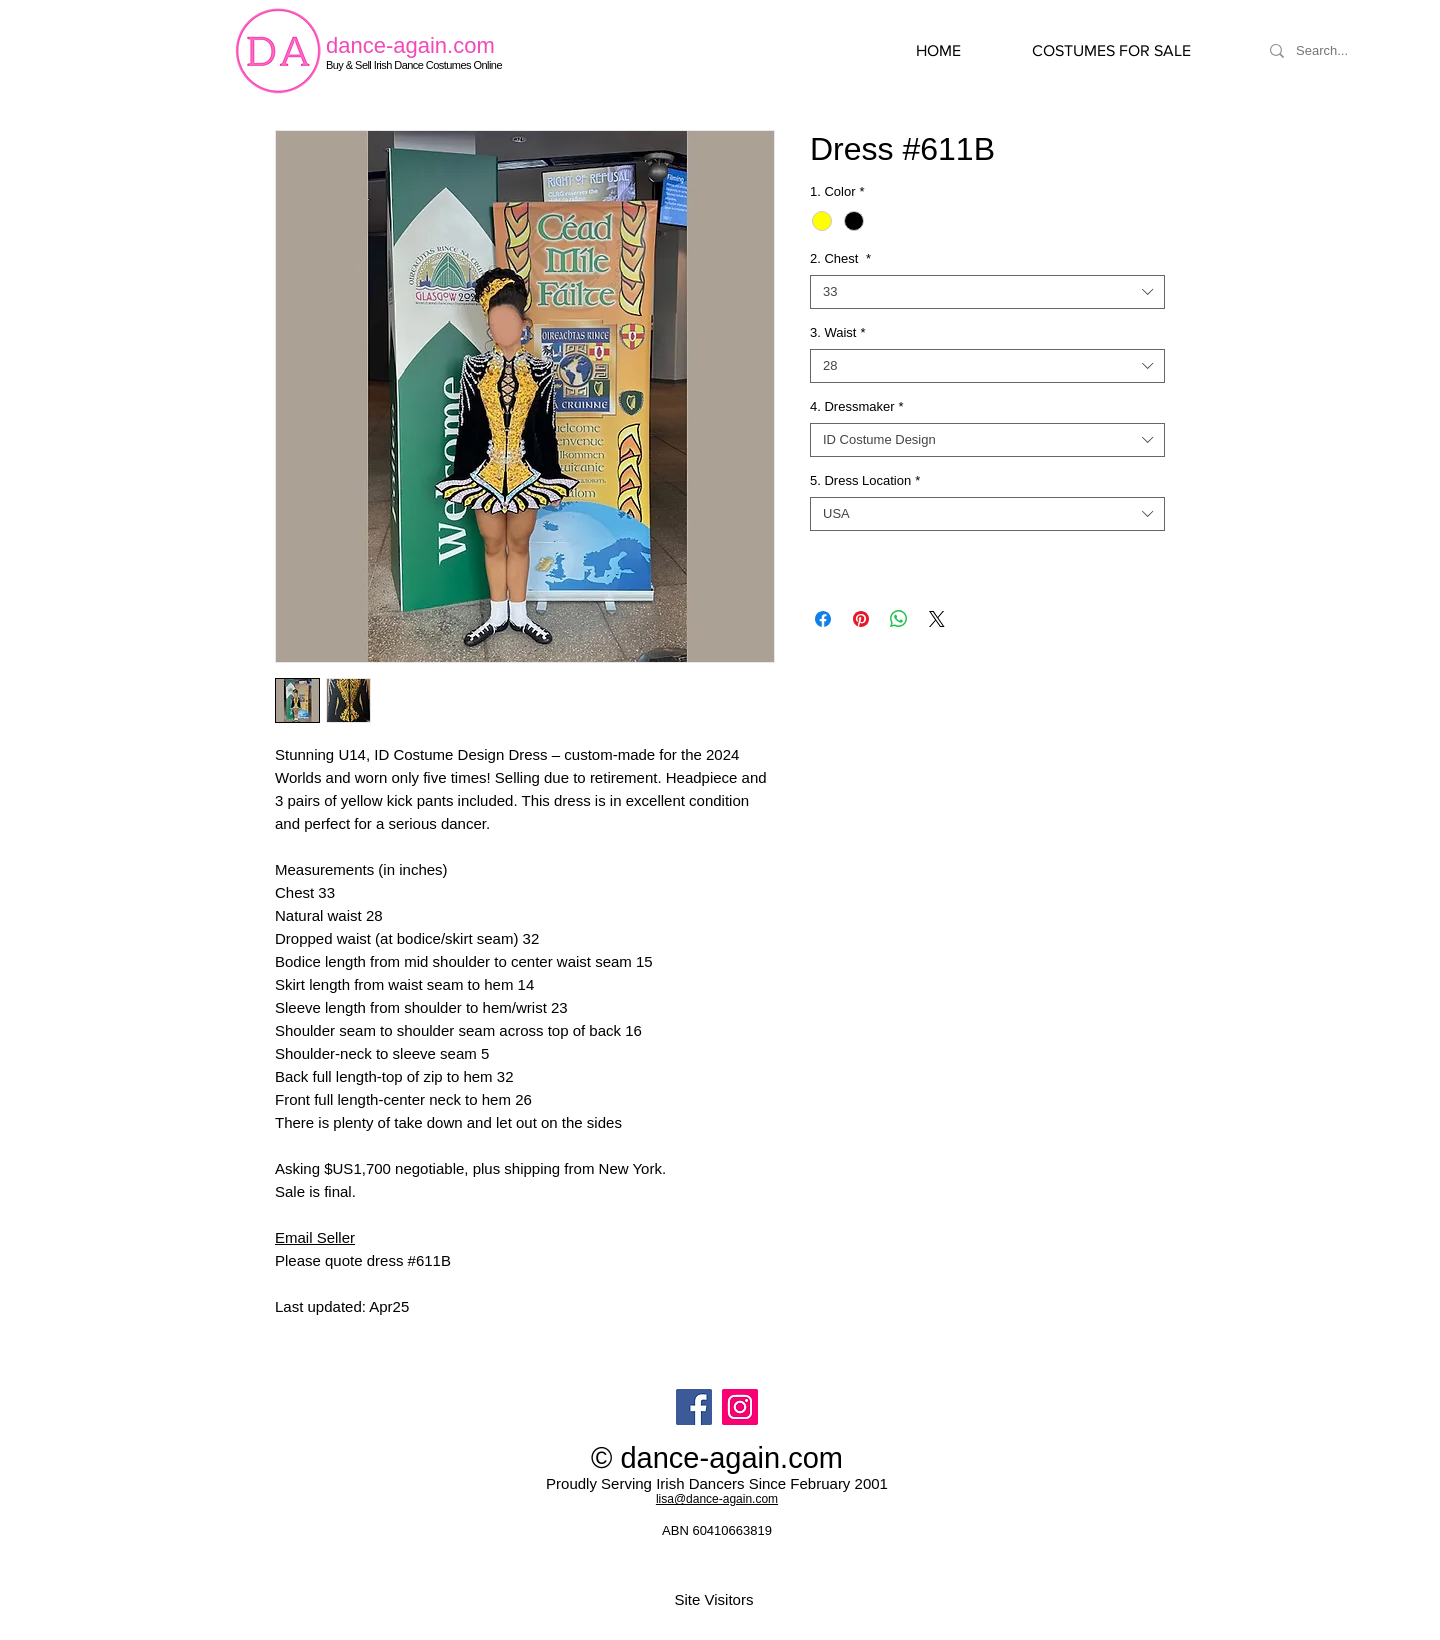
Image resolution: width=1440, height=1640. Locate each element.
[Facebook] (694, 1407)
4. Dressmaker (857, 406)
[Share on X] (937, 619)
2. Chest (840, 258)
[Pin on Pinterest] (861, 619)
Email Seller (315, 1237)
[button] (1132, 51)
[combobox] (987, 292)
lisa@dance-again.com (717, 1499)
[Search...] (1346, 51)
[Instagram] (740, 1407)
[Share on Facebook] (823, 619)
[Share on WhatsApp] (899, 619)
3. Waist (838, 332)
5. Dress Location (865, 480)
